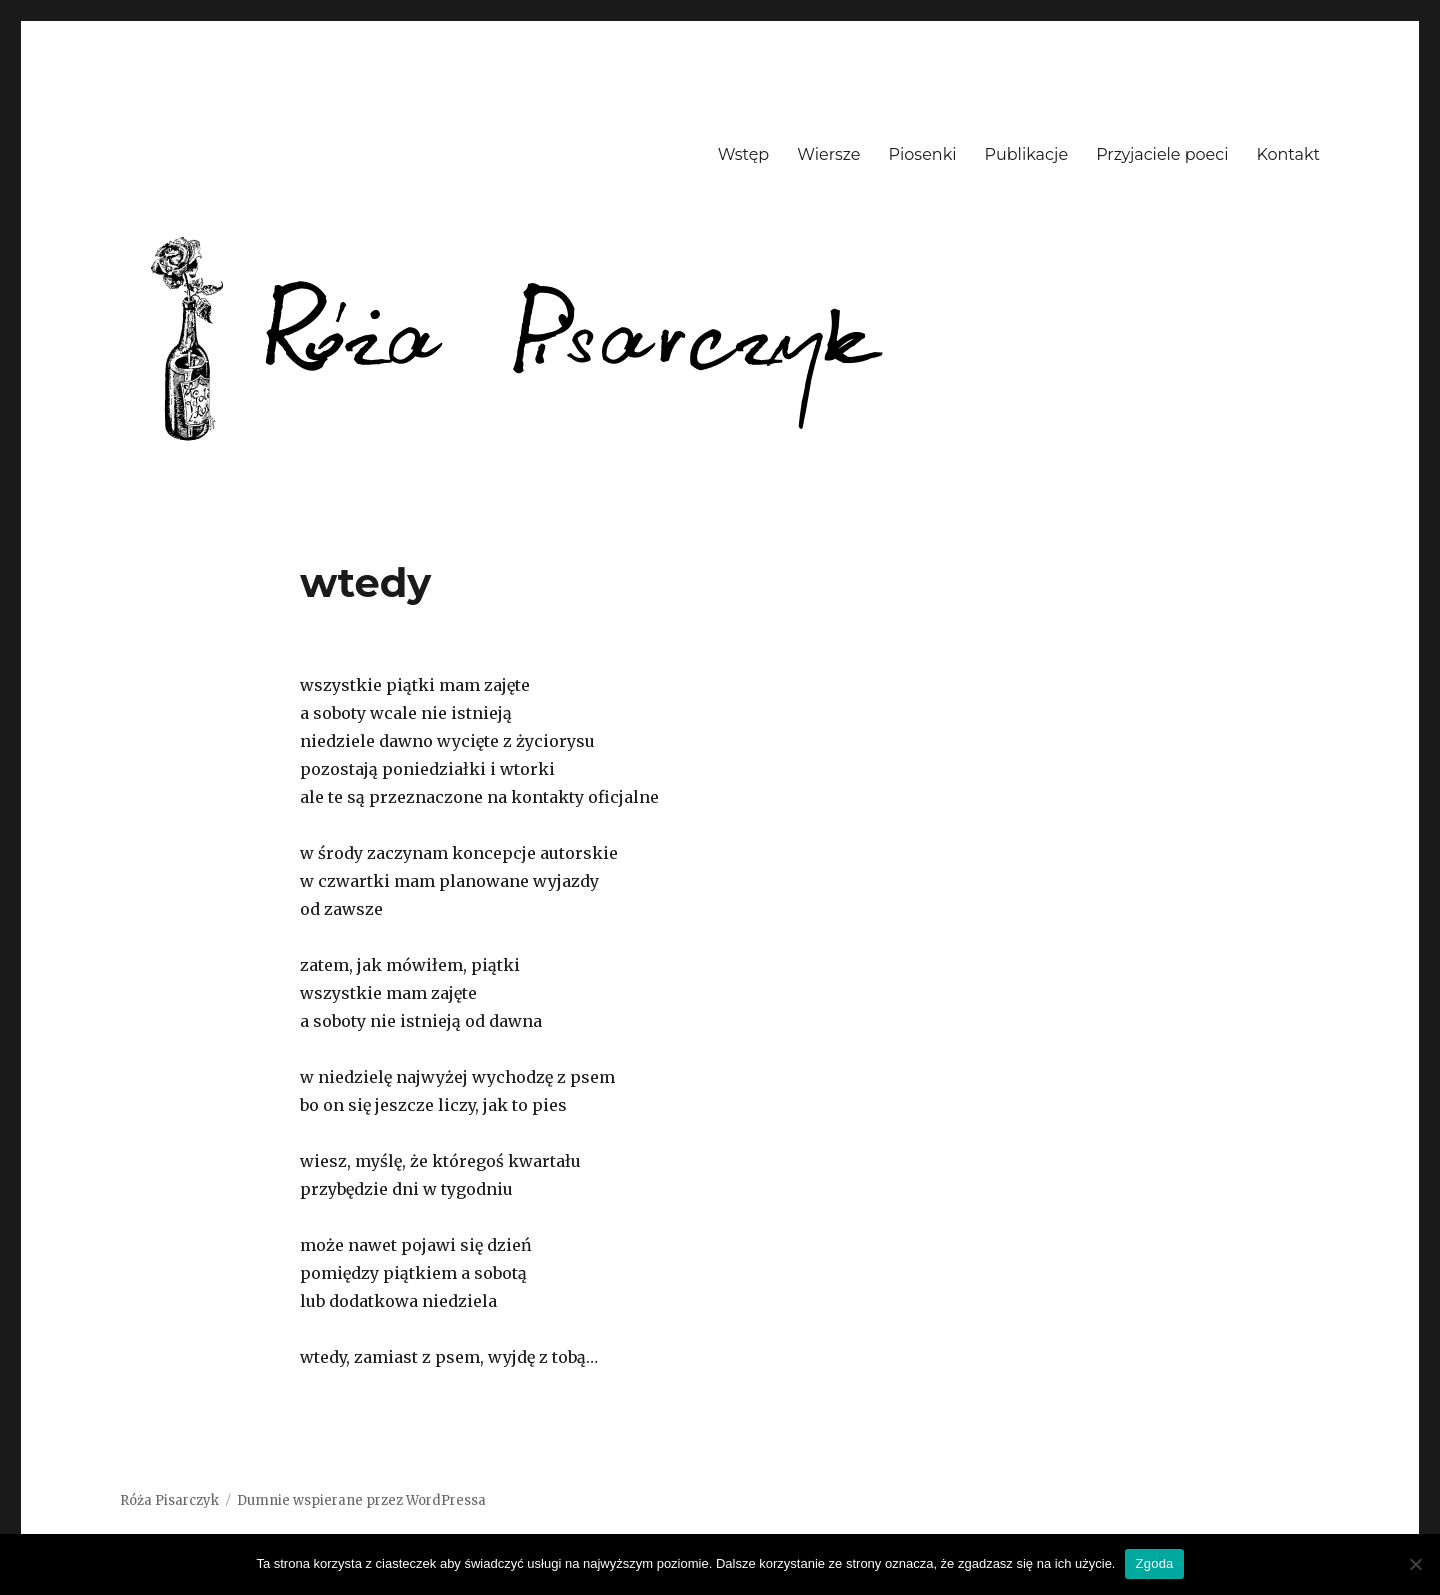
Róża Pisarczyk (169, 1500)
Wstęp (743, 154)
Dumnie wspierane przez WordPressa (361, 1500)
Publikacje (1027, 154)
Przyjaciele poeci (1162, 154)
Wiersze (828, 154)
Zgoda (1154, 1563)
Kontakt (1288, 154)
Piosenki (923, 154)
